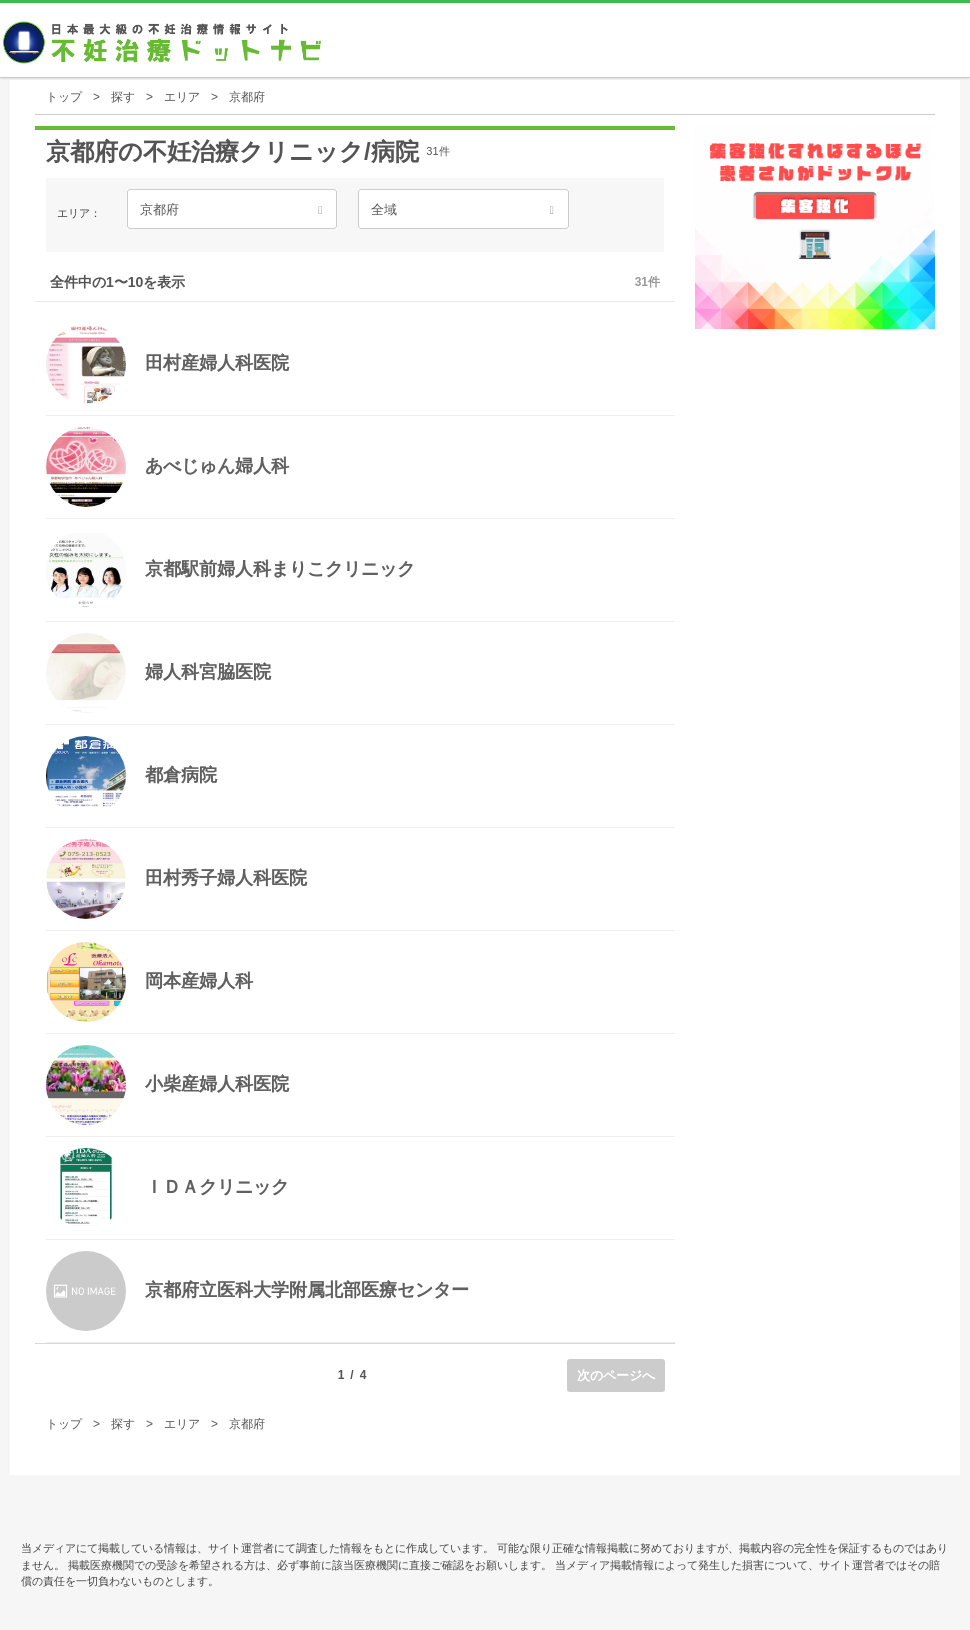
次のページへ (616, 1375)
